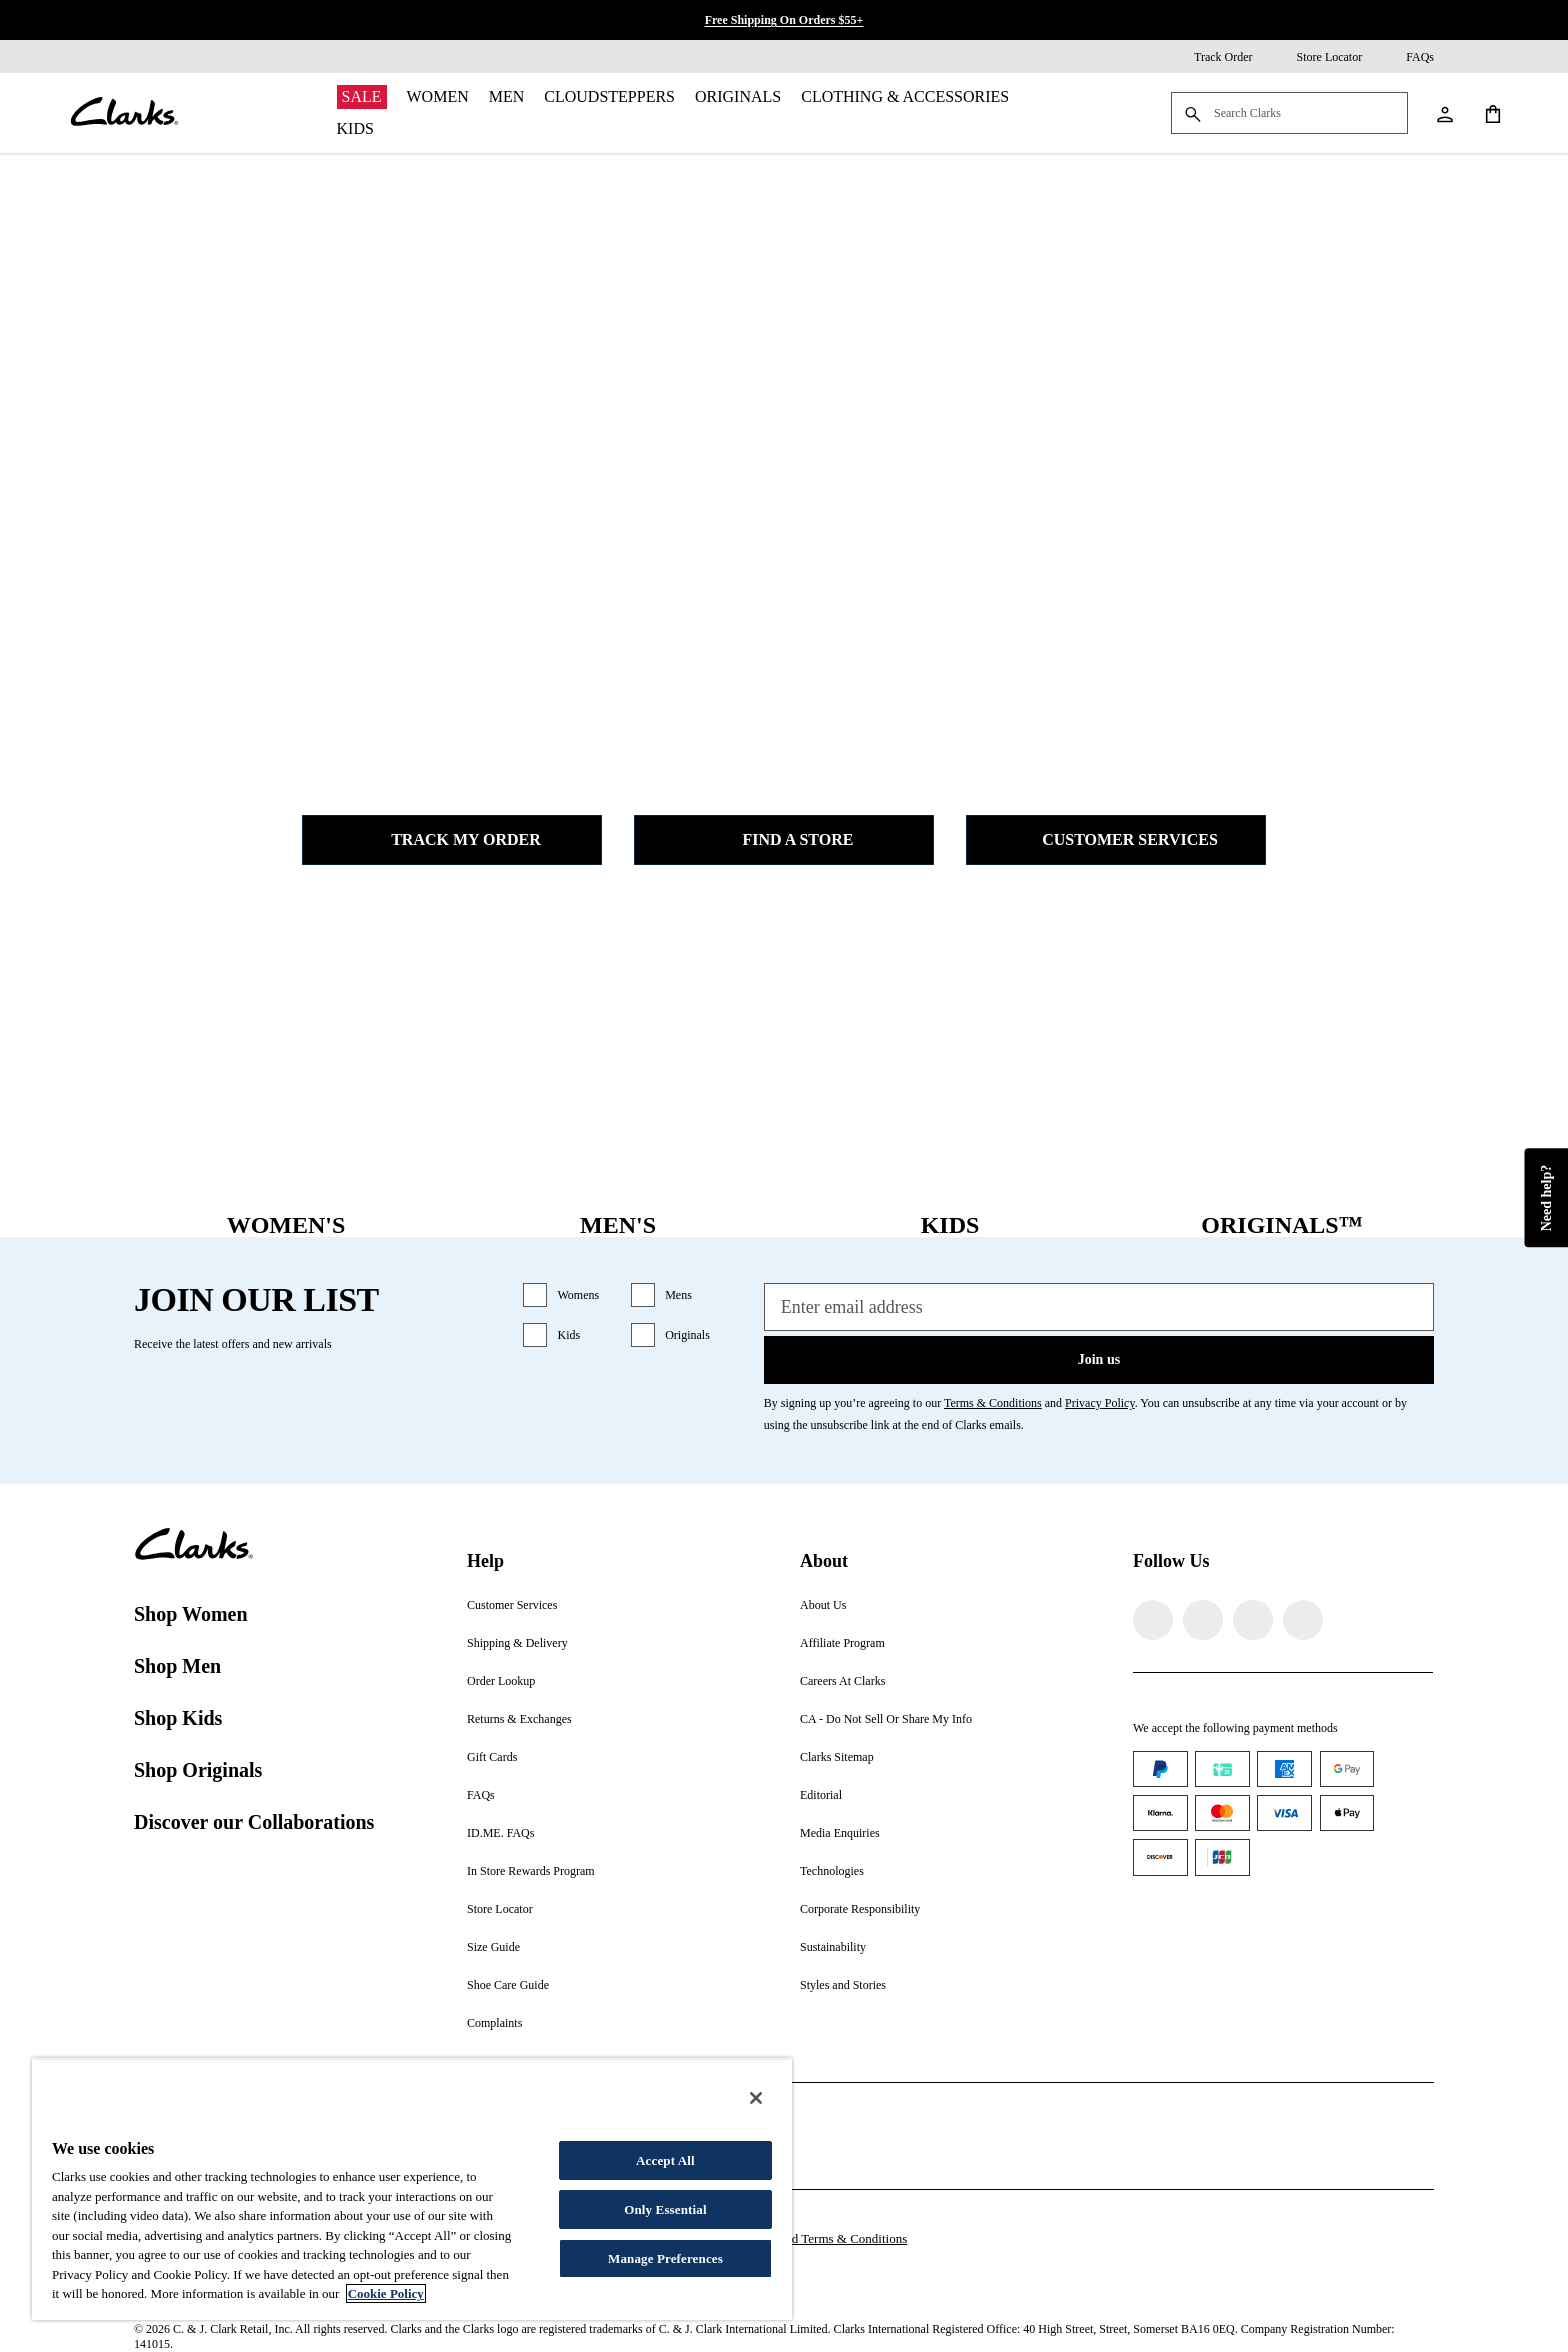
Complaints (494, 2023)
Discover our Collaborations (254, 1822)
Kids (355, 128)
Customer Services (1116, 840)
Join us (1099, 1359)
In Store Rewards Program (531, 1871)
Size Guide (493, 1947)
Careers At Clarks (842, 1681)
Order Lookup (501, 1681)
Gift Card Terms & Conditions (828, 2238)
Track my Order (452, 840)
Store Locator (500, 1909)
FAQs (481, 1795)
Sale (362, 96)
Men (507, 96)
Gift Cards (492, 1757)
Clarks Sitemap (837, 1757)
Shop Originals (198, 1770)
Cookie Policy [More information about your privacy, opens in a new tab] (386, 2293)
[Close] (756, 2098)
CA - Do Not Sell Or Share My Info (886, 1719)
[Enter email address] (1099, 1307)
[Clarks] (124, 113)
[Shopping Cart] (1492, 113)
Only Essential (665, 2209)
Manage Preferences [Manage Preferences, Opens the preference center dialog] (665, 2258)
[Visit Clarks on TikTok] (1253, 1620)
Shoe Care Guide (508, 1985)
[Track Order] (1209, 57)
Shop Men (177, 1666)
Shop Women (191, 1614)
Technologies (832, 1871)
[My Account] (1444, 113)
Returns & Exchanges (519, 1719)
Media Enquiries (840, 1833)
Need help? (1545, 1198)
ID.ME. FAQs (500, 1833)
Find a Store (784, 840)
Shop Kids (178, 1718)
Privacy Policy (1100, 1403)
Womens (578, 1295)
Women (438, 96)
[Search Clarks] (1289, 114)
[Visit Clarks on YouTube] (1303, 1620)
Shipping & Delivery (517, 1643)
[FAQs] (1406, 57)
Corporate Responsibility (860, 1909)
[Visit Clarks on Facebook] (1153, 1620)
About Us (823, 1605)
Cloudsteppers (609, 96)
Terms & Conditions (993, 1403)
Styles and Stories (843, 1985)
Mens (678, 1295)
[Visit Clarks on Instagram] (1203, 1620)
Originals (738, 96)
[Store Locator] (1316, 57)
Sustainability (833, 1947)
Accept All (665, 2160)
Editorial (821, 1795)
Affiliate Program (842, 1643)
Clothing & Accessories (905, 96)
